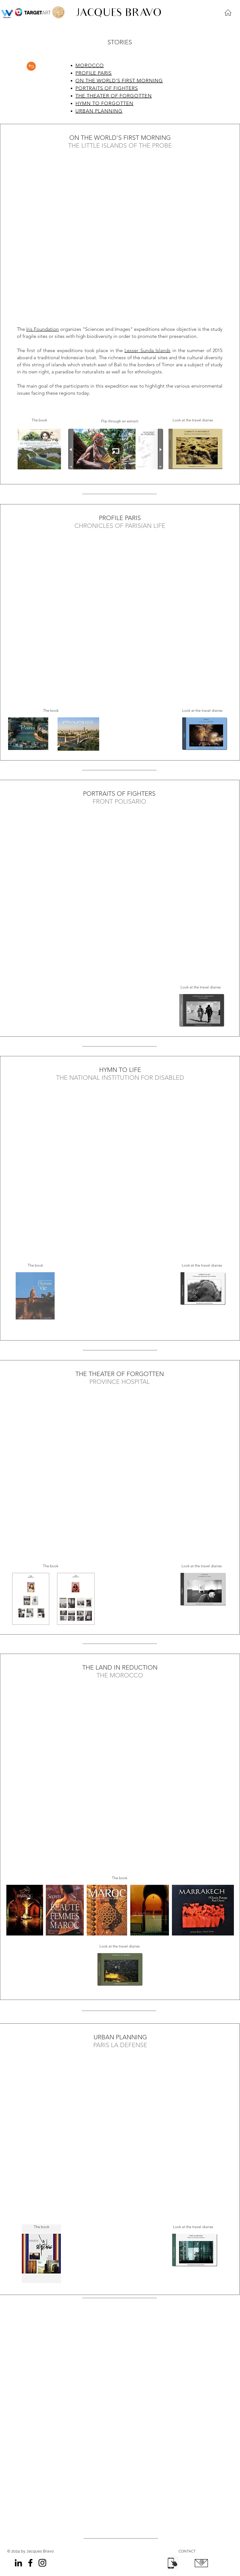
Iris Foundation (42, 329)
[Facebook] (30, 2563)
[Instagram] (42, 2563)
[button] (120, 238)
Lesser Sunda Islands (147, 350)
